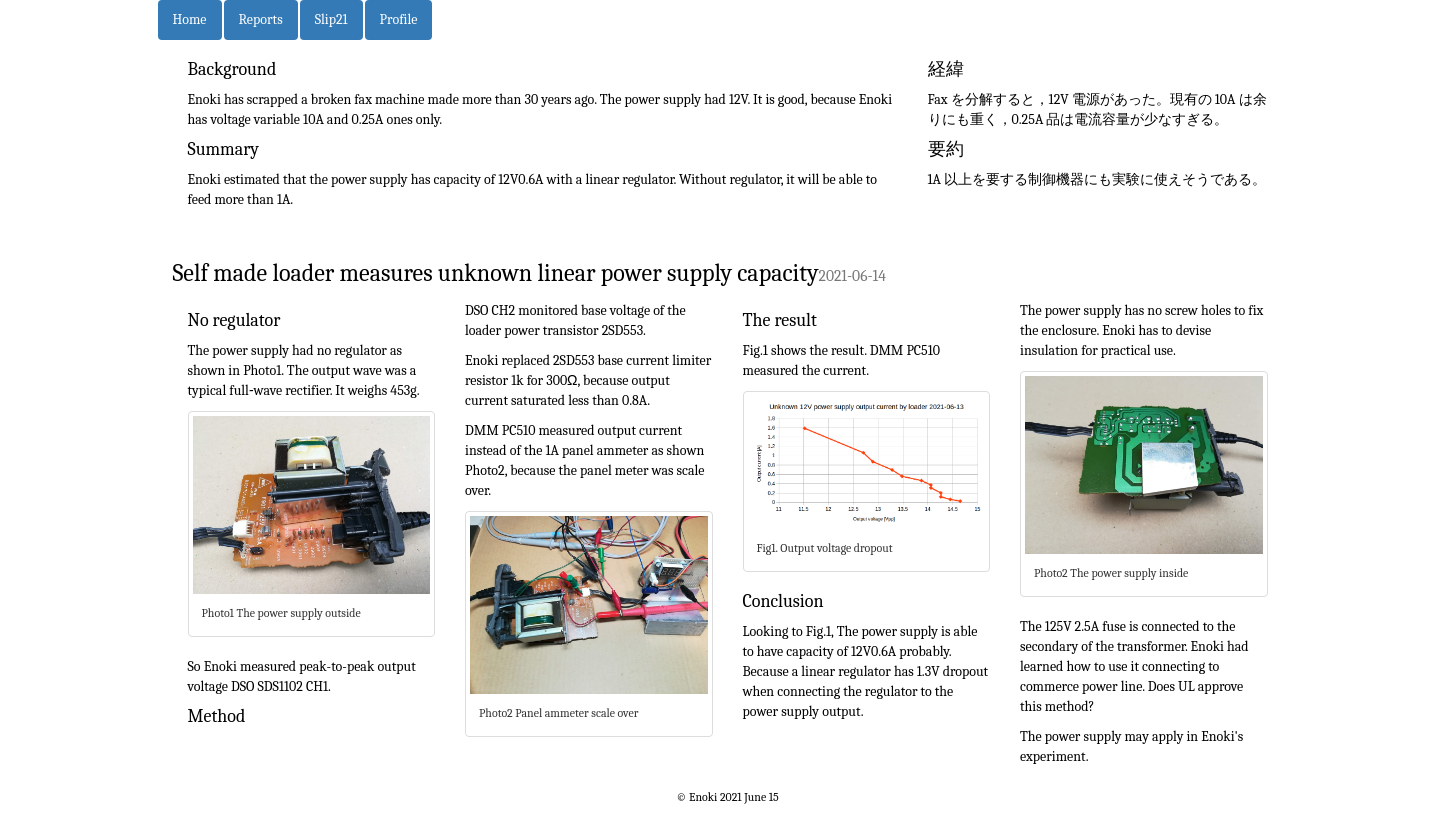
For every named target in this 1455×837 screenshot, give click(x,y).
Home (190, 19)
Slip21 (331, 19)
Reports (261, 19)
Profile (399, 19)
